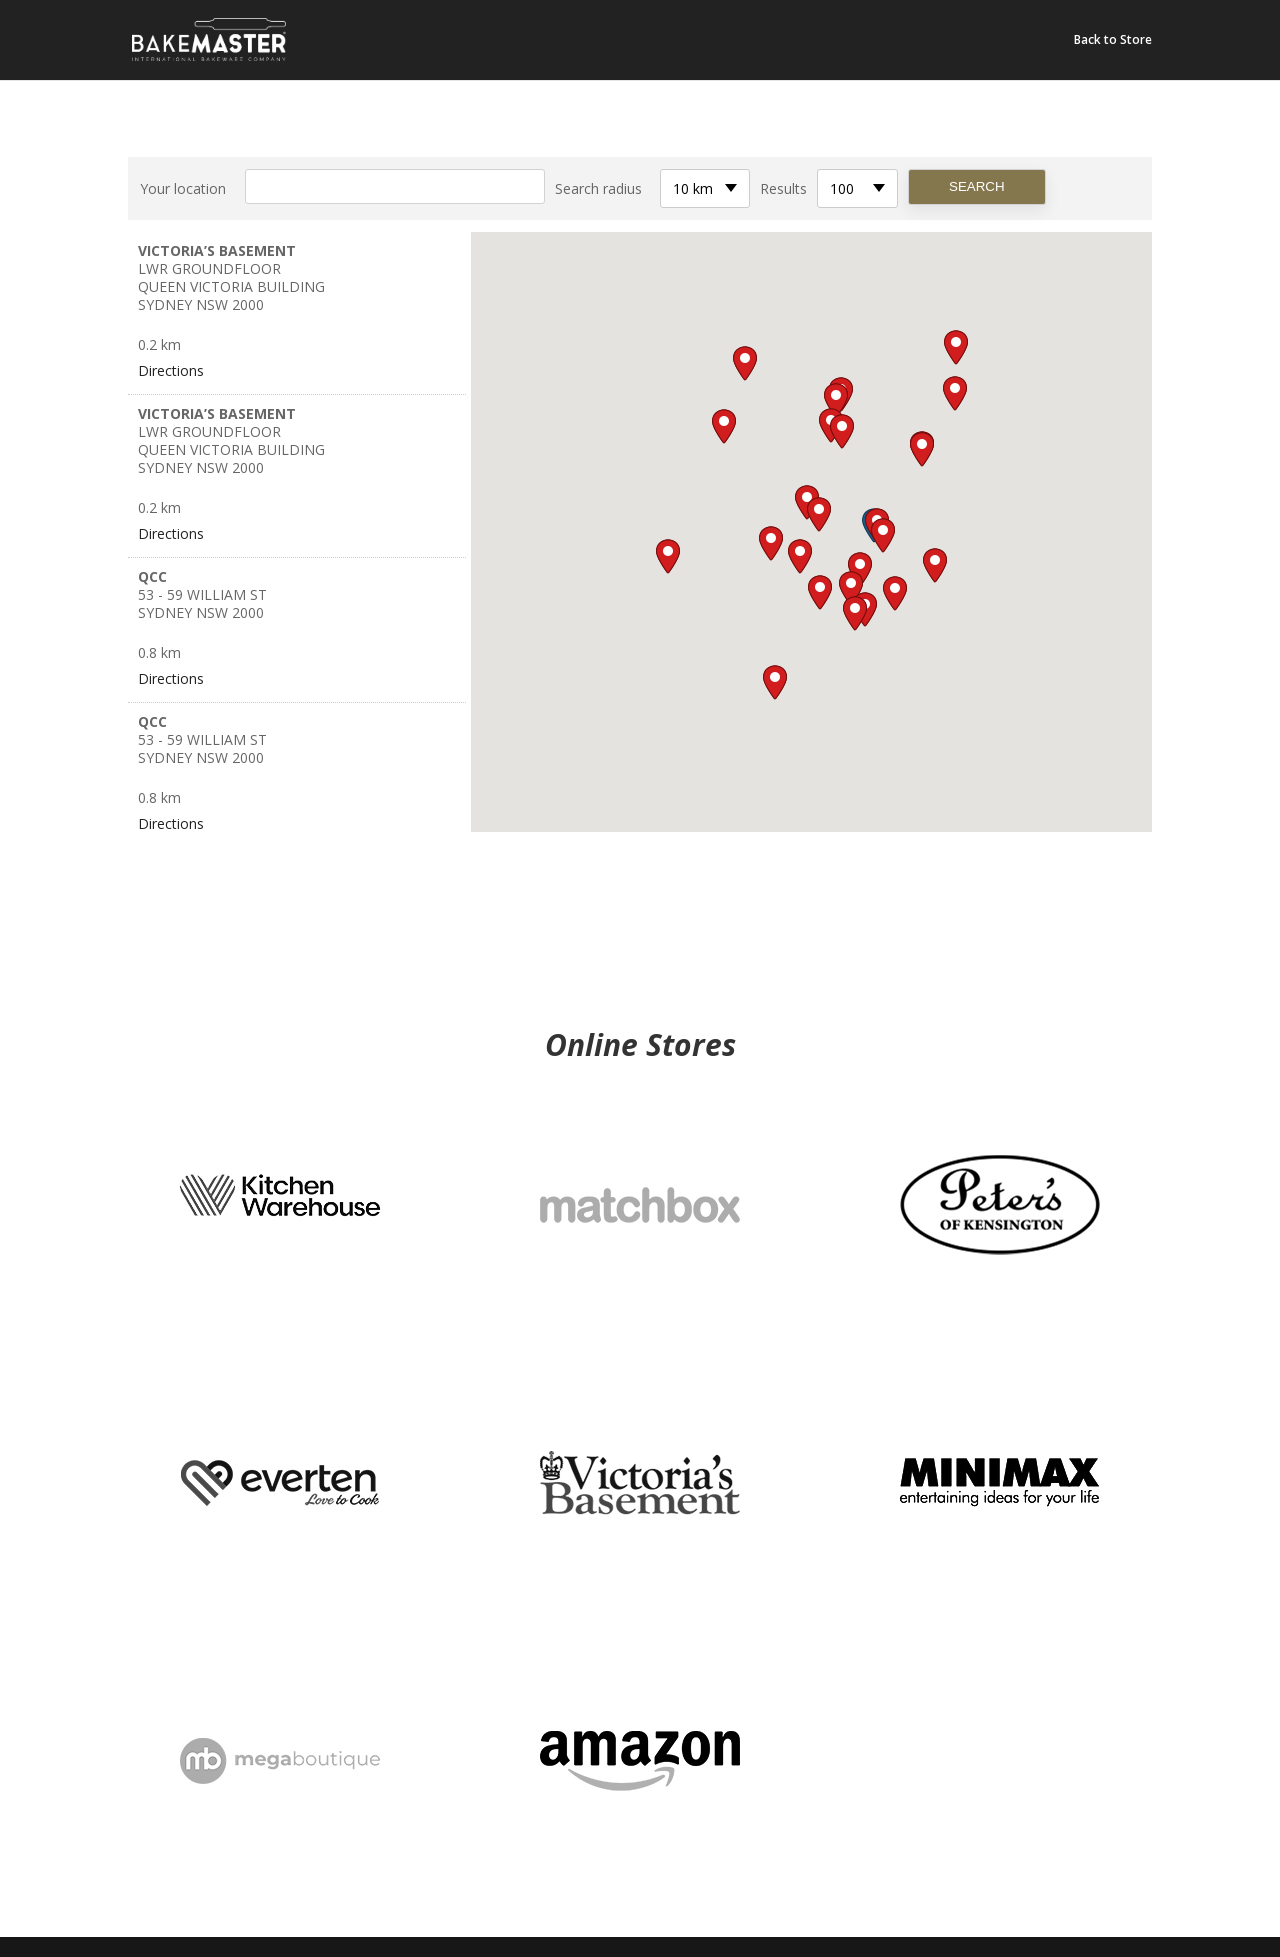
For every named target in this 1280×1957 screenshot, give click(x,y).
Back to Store (1113, 40)
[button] (883, 535)
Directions (171, 370)
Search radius (598, 188)
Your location (183, 188)
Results (783, 188)
